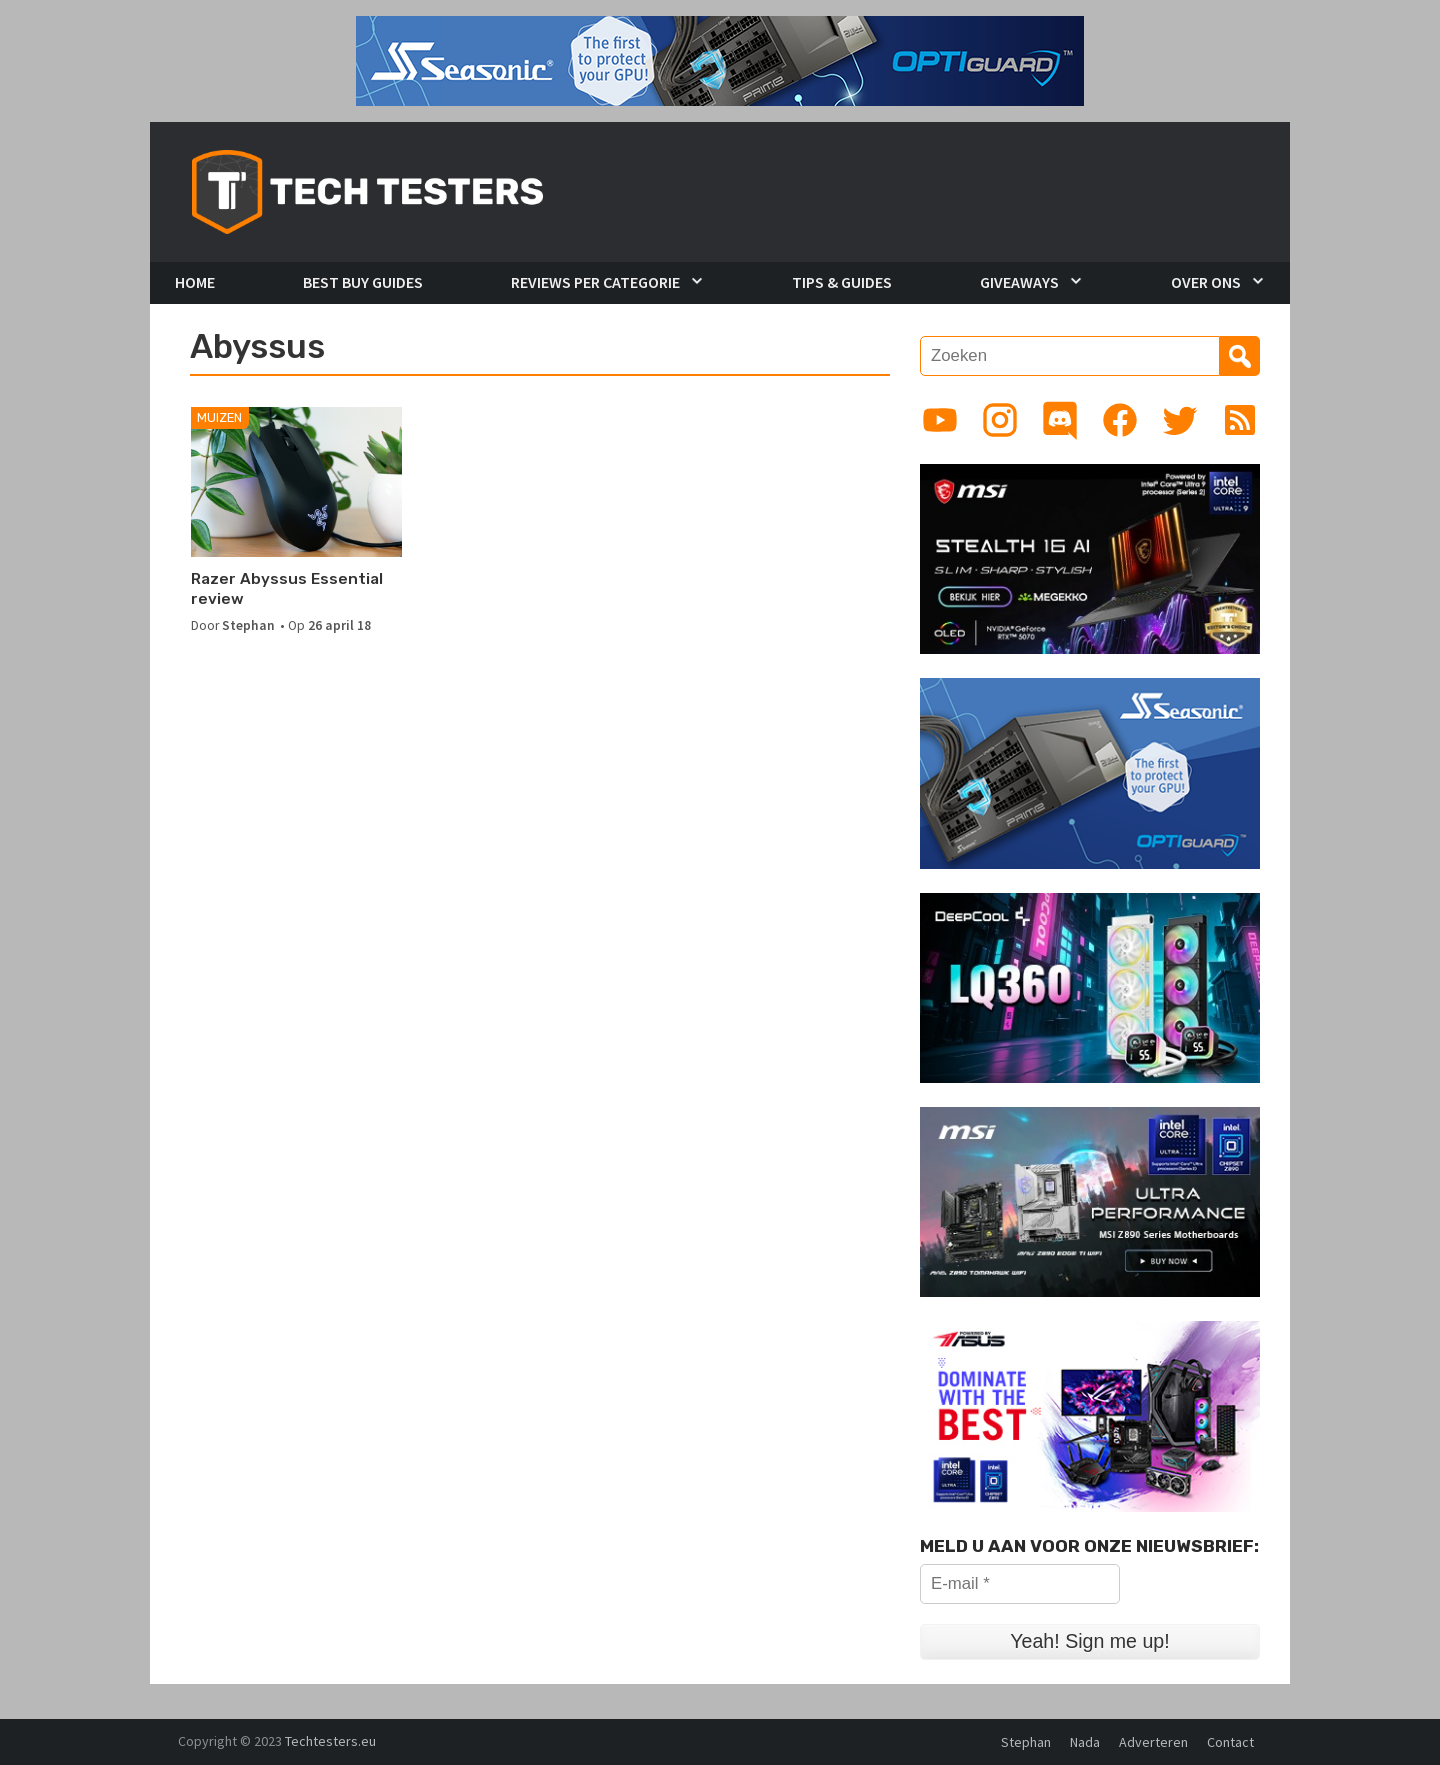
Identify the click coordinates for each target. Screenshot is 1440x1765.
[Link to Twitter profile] (1180, 420)
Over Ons (1206, 282)
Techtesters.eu (330, 1741)
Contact (1230, 1742)
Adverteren (1153, 1742)
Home (195, 282)
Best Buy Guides (363, 282)
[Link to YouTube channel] (940, 420)
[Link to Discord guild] (1060, 420)
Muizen (219, 417)
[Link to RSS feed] (1240, 420)
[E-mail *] (1020, 1584)
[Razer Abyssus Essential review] (296, 482)
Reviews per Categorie (595, 282)
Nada (1085, 1742)
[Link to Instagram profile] (1000, 420)
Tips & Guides (842, 282)
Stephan (248, 625)
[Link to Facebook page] (1120, 420)
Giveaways (1019, 282)
